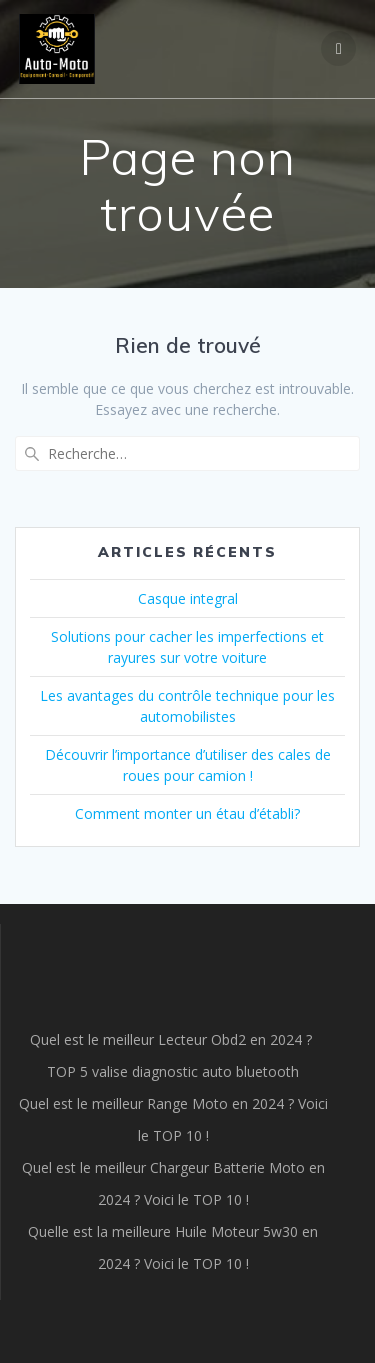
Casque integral (188, 598)
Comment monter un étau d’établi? (187, 813)
